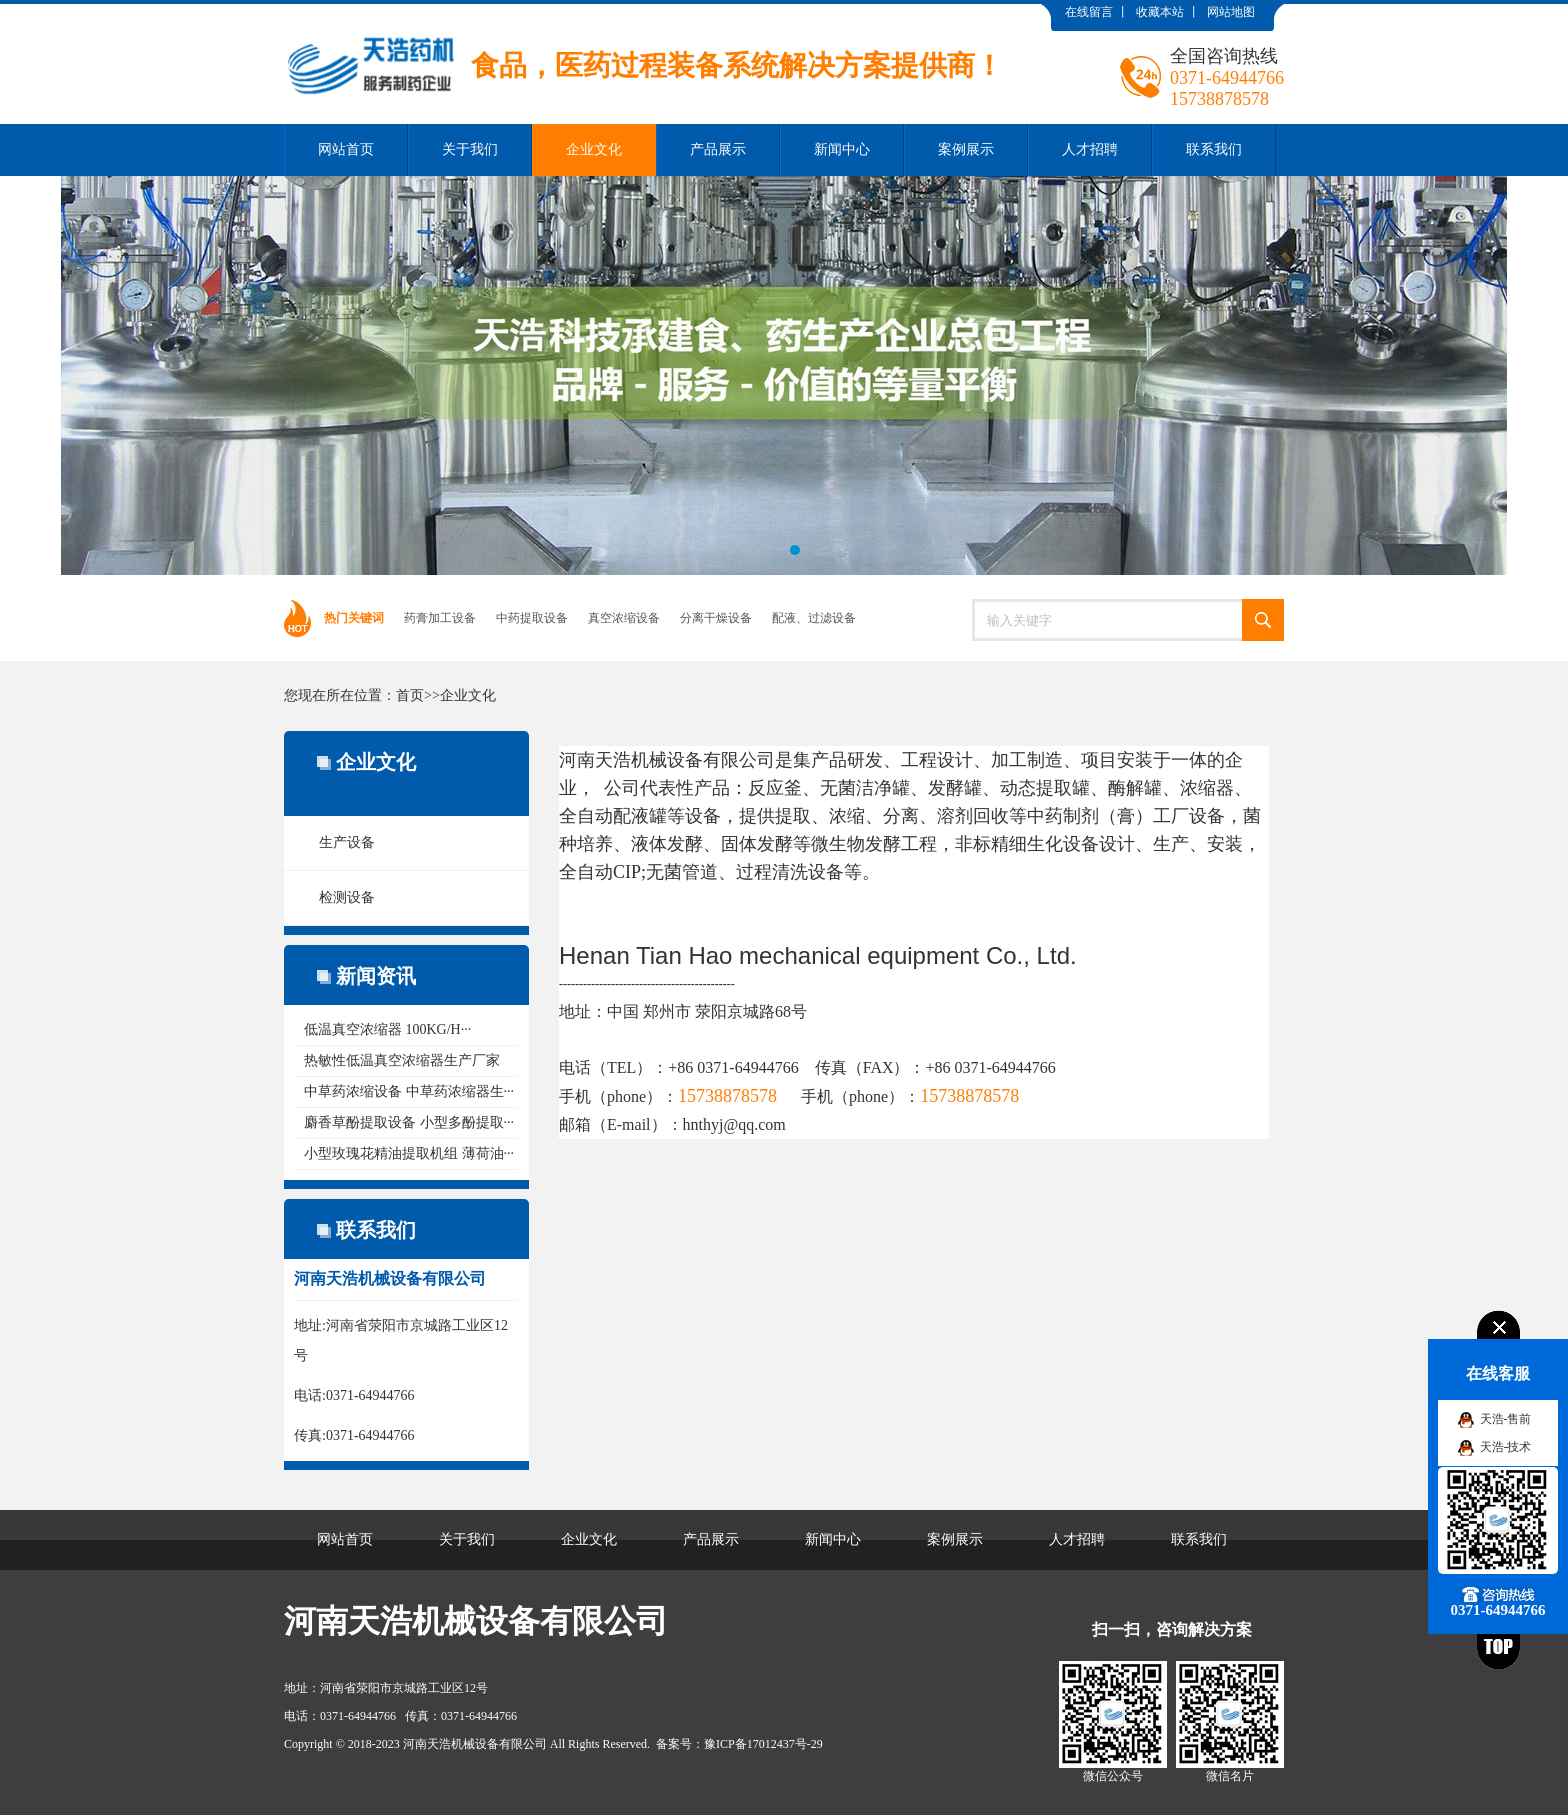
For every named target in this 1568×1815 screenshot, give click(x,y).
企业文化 (594, 149)
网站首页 (346, 149)
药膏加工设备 (440, 618)
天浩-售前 (1506, 1419)
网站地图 (1231, 12)
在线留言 (1089, 12)
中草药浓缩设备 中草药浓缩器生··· (409, 1091)
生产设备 (347, 842)
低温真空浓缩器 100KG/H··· (387, 1029)
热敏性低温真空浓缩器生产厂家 (402, 1060)
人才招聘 (1090, 149)
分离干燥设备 (716, 618)
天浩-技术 (1506, 1447)
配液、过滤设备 (814, 618)
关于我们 (470, 149)
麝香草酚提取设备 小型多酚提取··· (409, 1122)
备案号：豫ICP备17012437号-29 (739, 1744)
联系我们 (1214, 149)
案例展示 (966, 149)
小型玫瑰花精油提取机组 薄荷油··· (409, 1153)
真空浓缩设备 (624, 618)
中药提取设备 (532, 618)
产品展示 (718, 149)
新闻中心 (842, 149)
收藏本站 (1160, 12)
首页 (410, 695)
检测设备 (347, 897)
